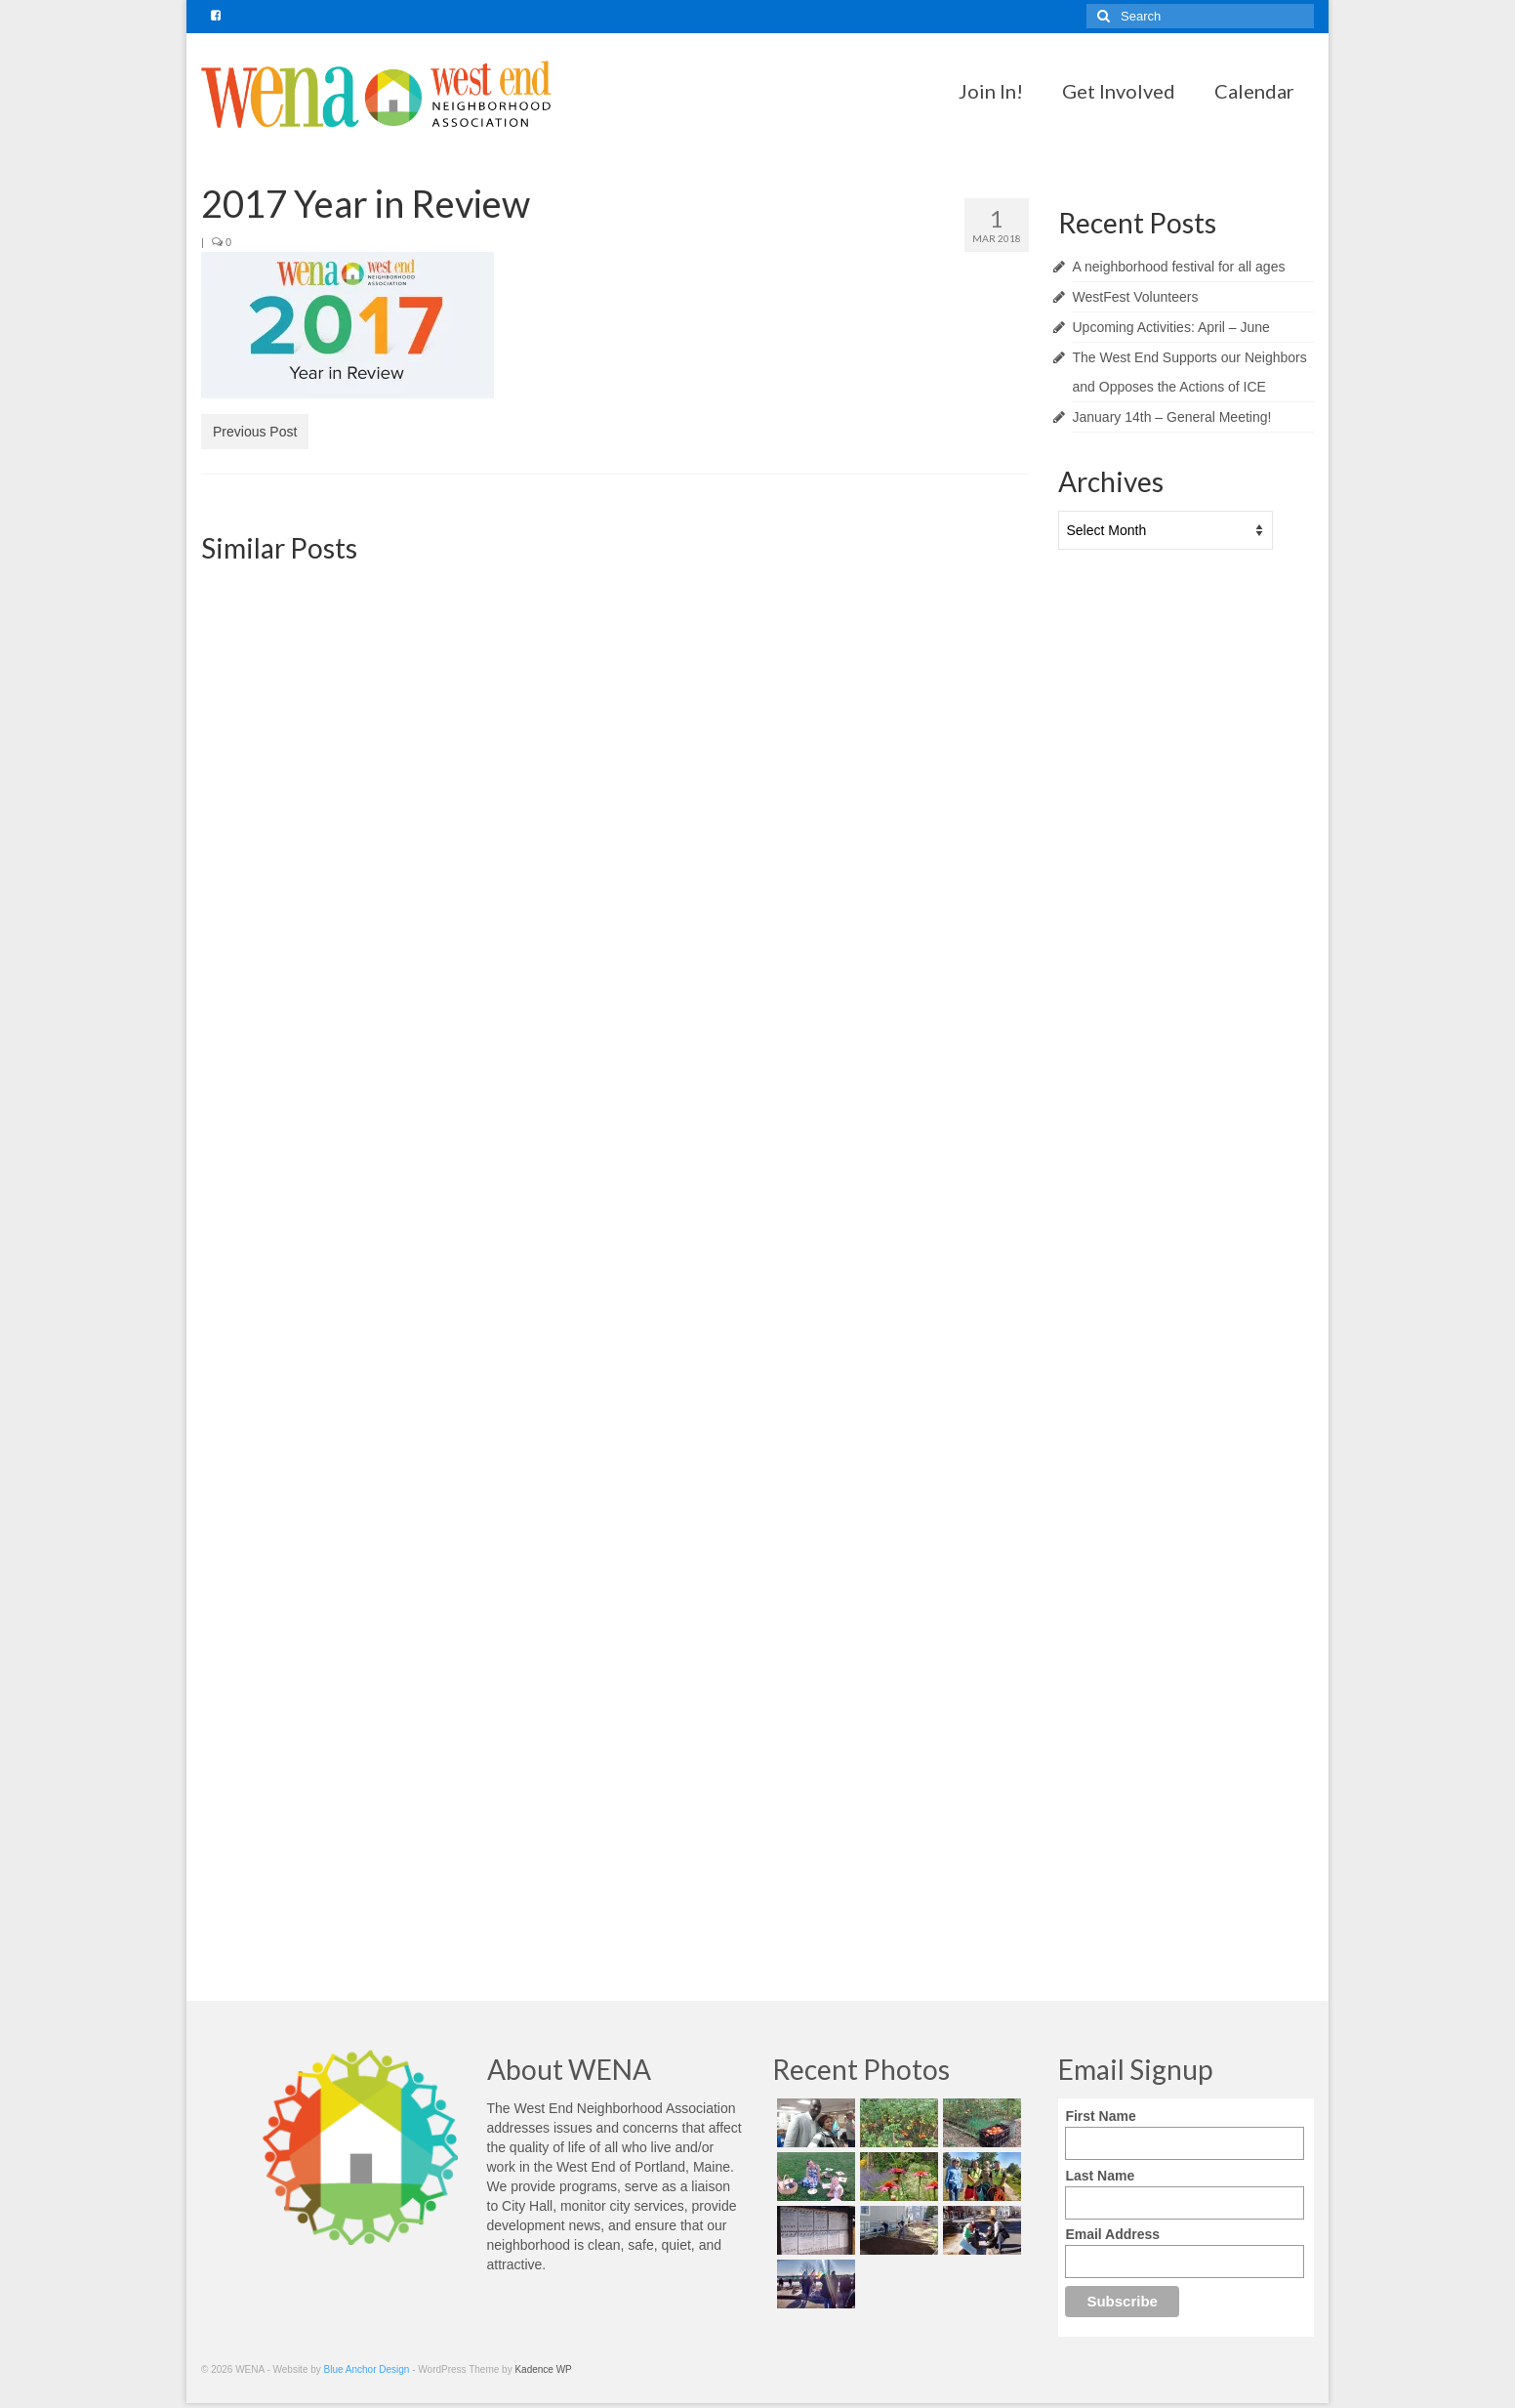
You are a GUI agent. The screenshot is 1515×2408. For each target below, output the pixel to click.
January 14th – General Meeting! (1172, 417)
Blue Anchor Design (367, 2369)
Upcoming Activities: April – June (1171, 327)
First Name (1100, 2116)
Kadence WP (542, 2369)
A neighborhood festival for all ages (1179, 266)
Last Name (1099, 2175)
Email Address (1112, 2234)
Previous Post (255, 431)
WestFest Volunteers (1136, 297)
